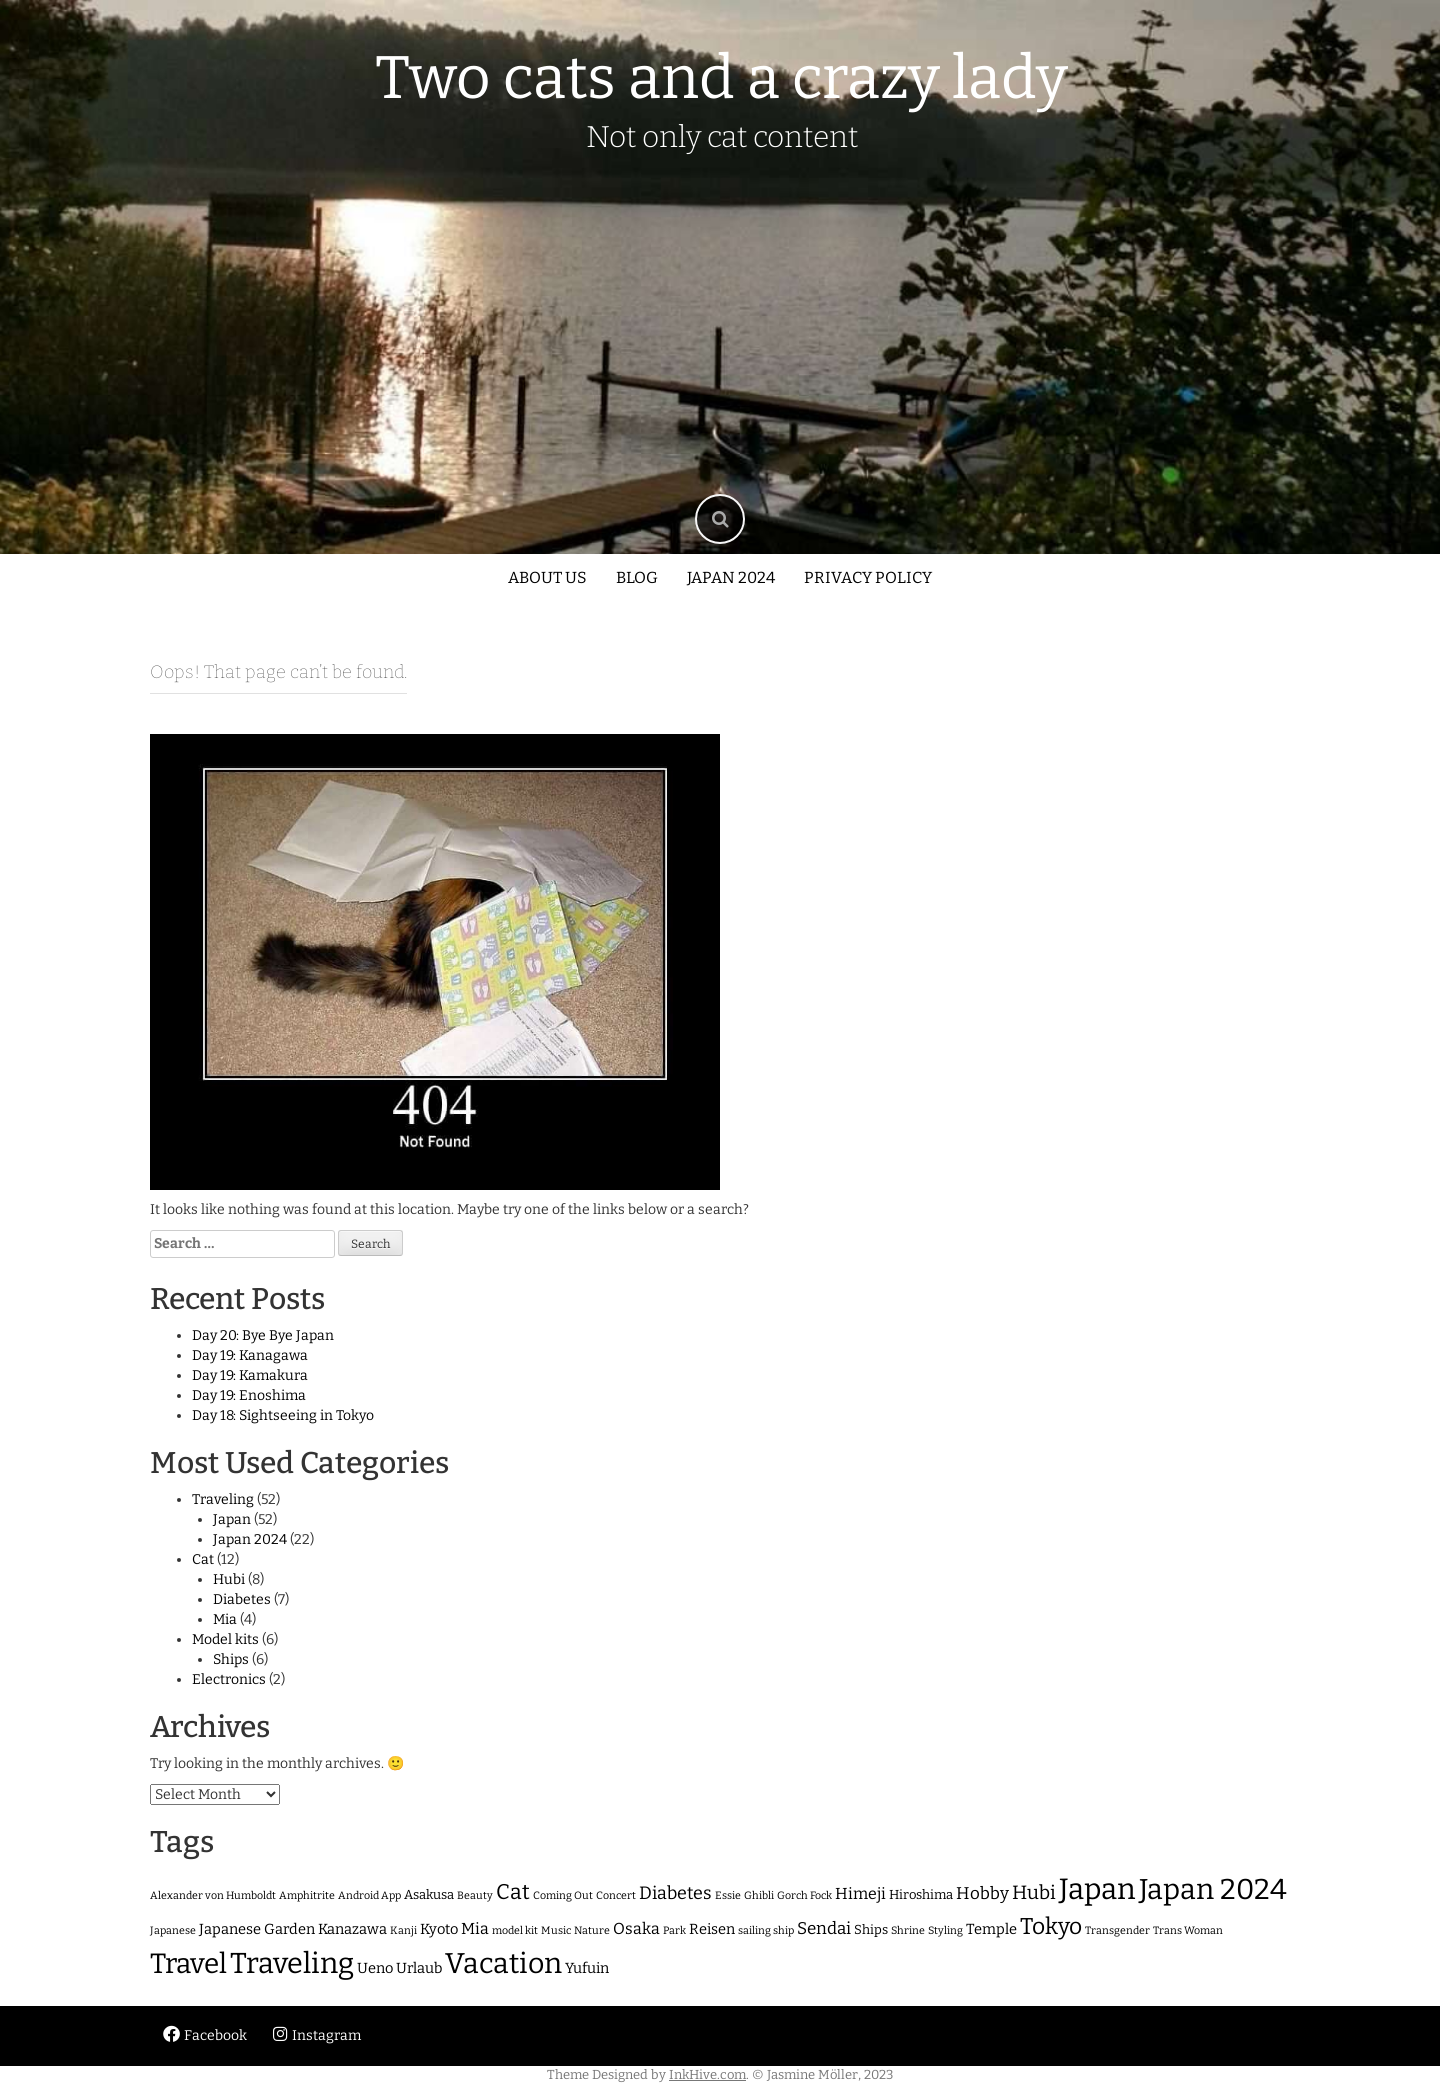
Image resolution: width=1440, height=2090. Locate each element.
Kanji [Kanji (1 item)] (403, 1930)
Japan (232, 1519)
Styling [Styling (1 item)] (945, 1930)
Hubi (229, 1579)
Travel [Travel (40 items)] (188, 1963)
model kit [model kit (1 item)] (515, 1930)
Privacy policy (868, 577)
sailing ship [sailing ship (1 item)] (766, 1930)
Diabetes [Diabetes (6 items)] (675, 1893)
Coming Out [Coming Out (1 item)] (563, 1895)
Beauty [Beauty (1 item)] (475, 1895)
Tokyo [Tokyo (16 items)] (1051, 1926)
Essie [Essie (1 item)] (728, 1895)
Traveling (223, 1499)
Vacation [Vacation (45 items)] (503, 1963)
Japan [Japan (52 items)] (1097, 1889)
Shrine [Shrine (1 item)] (908, 1930)
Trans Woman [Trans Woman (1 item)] (1188, 1930)
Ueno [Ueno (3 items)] (375, 1968)
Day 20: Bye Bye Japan (263, 1335)
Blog (637, 577)
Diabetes (242, 1599)
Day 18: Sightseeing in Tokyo (283, 1415)
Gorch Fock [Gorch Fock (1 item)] (804, 1895)
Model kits (225, 1639)
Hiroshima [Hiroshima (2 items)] (921, 1894)
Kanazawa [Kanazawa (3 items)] (352, 1929)
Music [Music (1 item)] (556, 1930)
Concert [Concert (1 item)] (616, 1895)
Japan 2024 (731, 577)
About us (547, 577)
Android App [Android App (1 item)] (369, 1895)
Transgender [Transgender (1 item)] (1117, 1930)
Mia (225, 1619)
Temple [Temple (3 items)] (991, 1929)
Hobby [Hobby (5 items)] (982, 1893)
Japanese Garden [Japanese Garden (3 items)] (257, 1929)
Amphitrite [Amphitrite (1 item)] (307, 1895)
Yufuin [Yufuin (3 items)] (587, 1968)
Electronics (229, 1679)
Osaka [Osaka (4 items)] (636, 1928)
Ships (231, 1659)
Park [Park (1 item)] (674, 1930)
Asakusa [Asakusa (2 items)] (429, 1894)
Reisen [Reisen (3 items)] (712, 1929)
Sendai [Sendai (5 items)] (824, 1928)
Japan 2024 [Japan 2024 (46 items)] (1213, 1889)
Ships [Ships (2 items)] (871, 1929)
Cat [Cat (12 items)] (513, 1892)
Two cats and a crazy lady (721, 78)
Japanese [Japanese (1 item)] (173, 1930)
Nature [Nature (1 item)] (592, 1930)
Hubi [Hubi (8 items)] (1034, 1892)
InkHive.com (707, 2074)
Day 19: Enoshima (249, 1395)
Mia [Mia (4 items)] (475, 1928)
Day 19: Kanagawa (250, 1355)
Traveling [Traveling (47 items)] (292, 1963)
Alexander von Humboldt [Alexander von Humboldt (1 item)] (213, 1895)
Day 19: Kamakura (250, 1375)
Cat (203, 1559)
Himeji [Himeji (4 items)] (860, 1893)
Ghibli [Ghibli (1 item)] (759, 1895)
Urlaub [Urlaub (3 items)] (419, 1968)
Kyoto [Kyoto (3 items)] (439, 1929)
